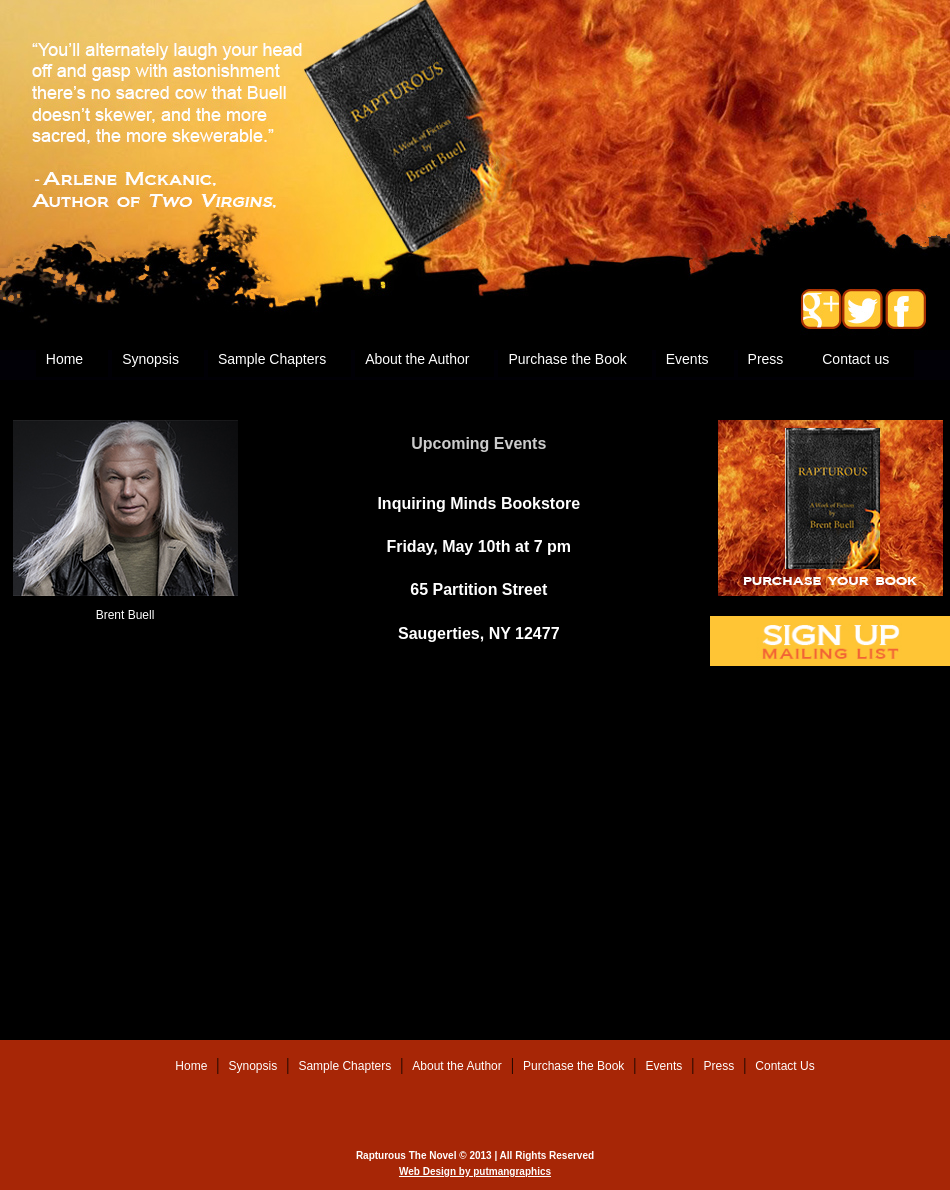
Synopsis (150, 359)
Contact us (855, 359)
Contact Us (784, 1066)
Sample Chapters (272, 359)
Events (687, 359)
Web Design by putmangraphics (475, 1171)
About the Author (417, 359)
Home (64, 359)
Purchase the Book (567, 359)
